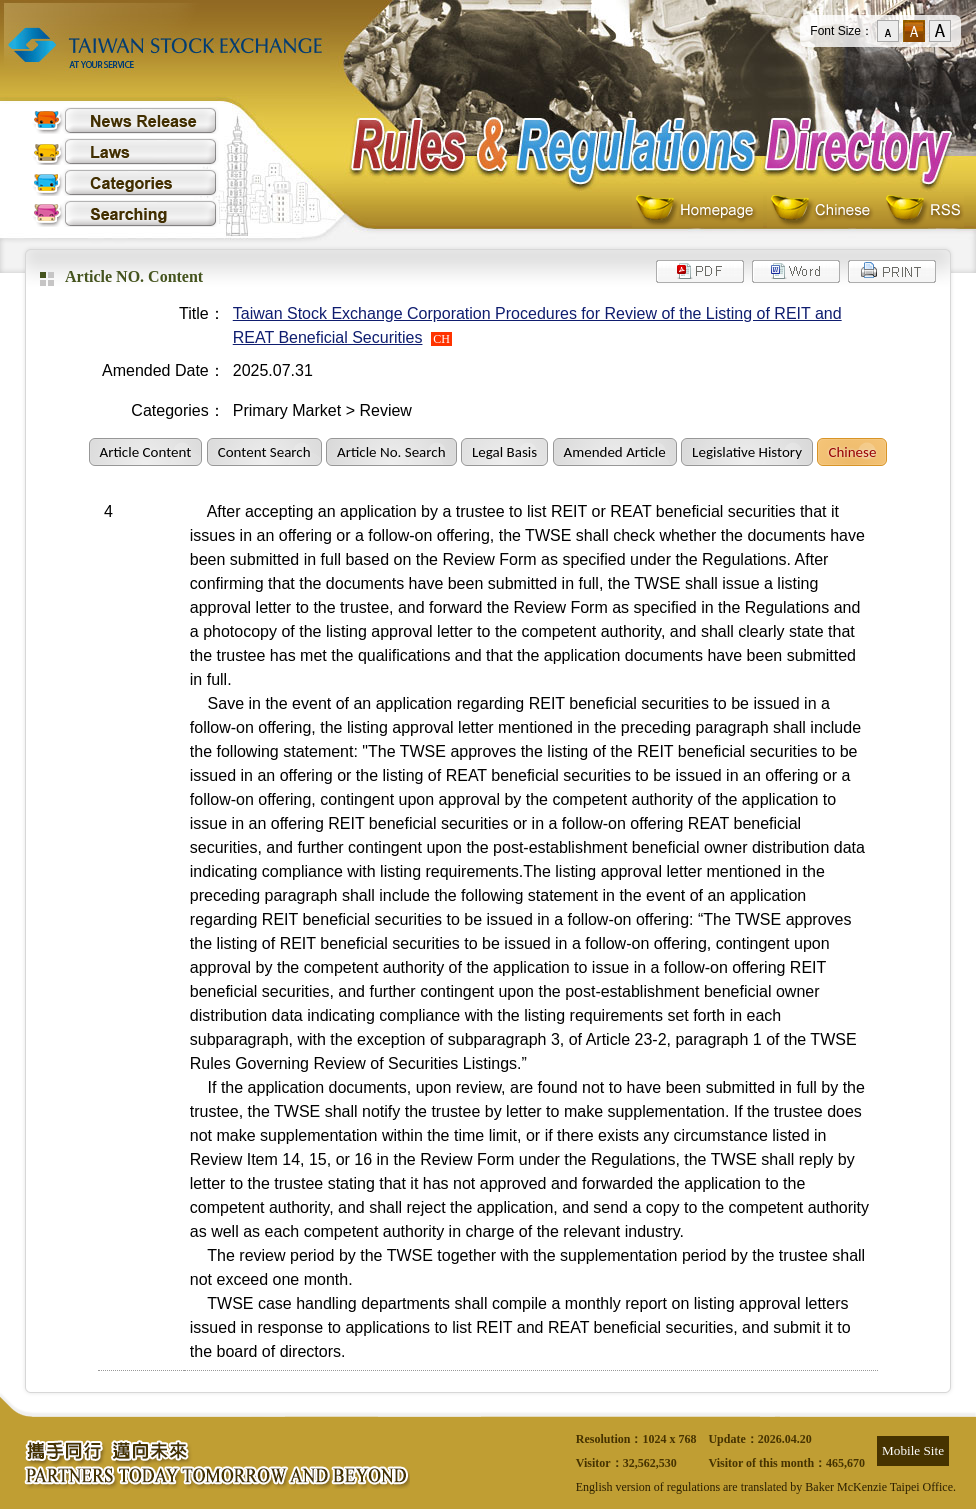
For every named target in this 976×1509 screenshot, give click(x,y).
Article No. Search (391, 452)
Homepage (699, 210)
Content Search (264, 452)
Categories (125, 182)
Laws (125, 151)
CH (441, 339)
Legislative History (747, 452)
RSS (923, 210)
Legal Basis (504, 452)
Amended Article (615, 452)
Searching (125, 213)
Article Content (146, 452)
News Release (125, 120)
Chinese (824, 210)
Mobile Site (913, 1450)
